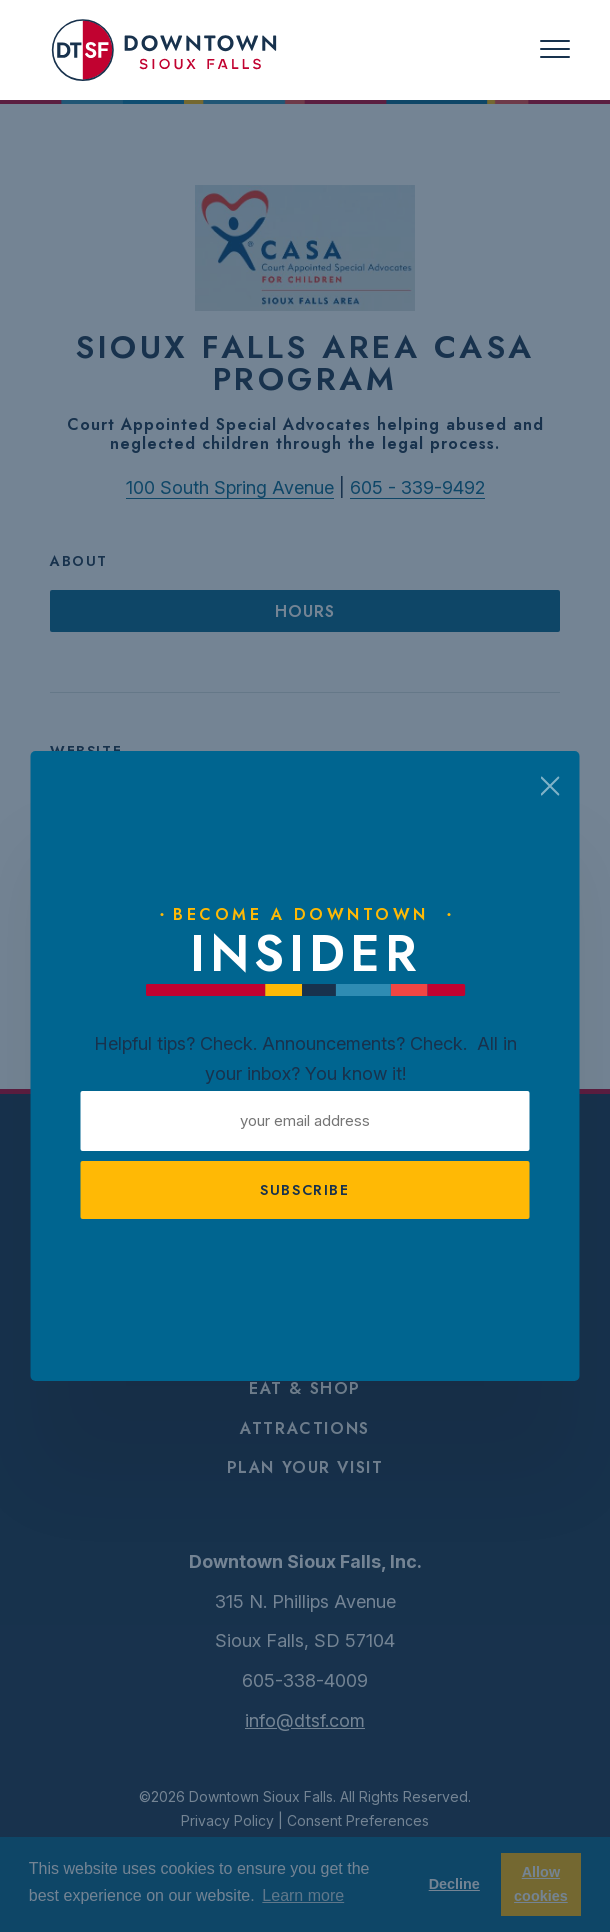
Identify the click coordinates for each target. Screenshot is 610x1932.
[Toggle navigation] (555, 49)
